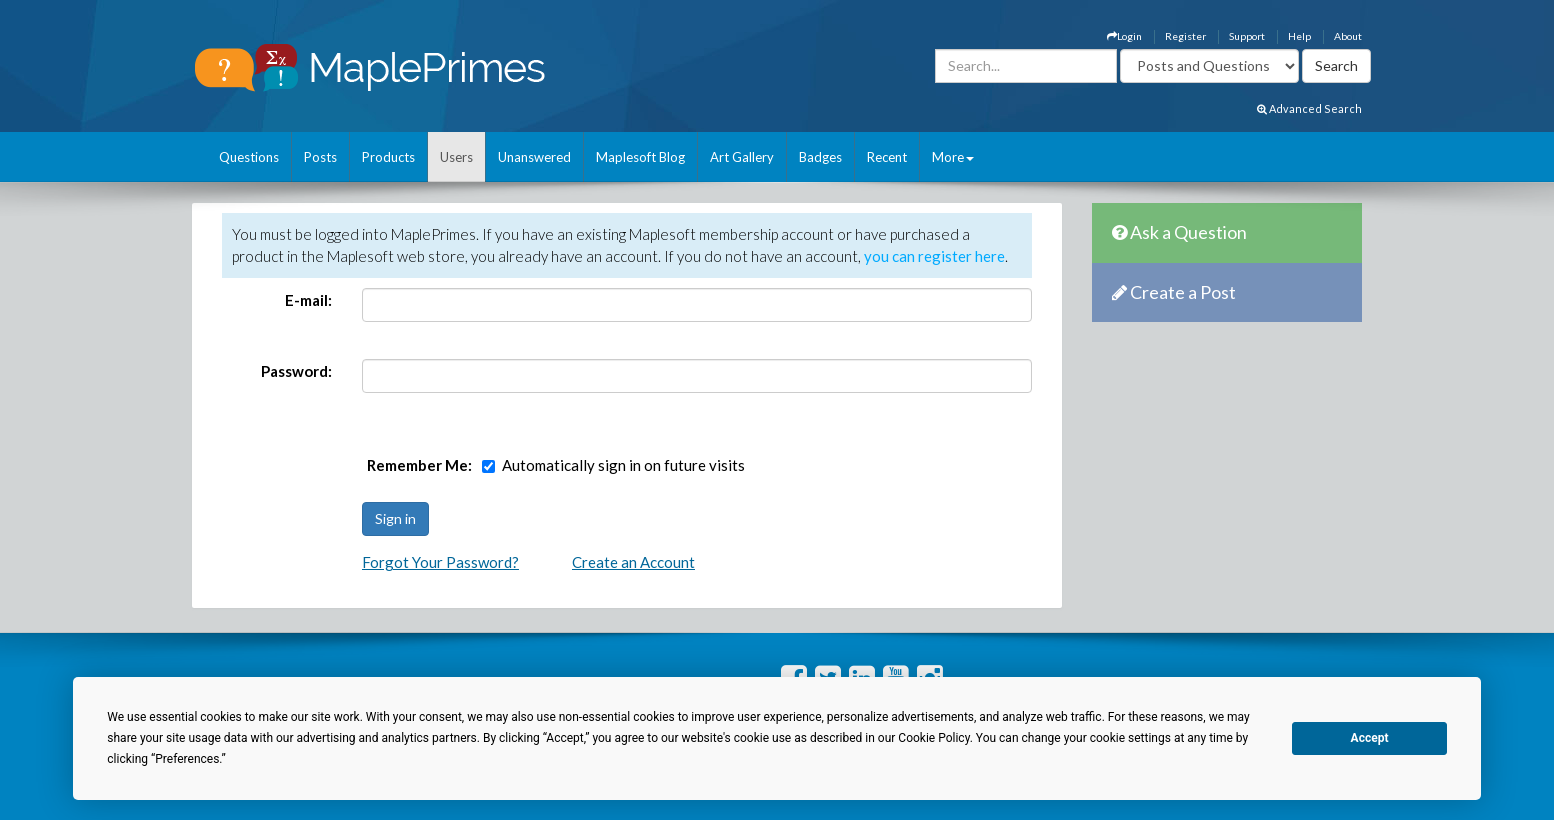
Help (1299, 36)
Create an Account (633, 562)
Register (1185, 36)
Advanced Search (1309, 108)
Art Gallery (742, 157)
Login (1124, 36)
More (953, 157)
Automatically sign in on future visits (623, 465)
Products (388, 157)
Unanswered (534, 157)
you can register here (934, 256)
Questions (249, 157)
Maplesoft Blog (640, 157)
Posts (320, 157)
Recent (887, 157)
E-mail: (308, 300)
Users (456, 157)
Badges (820, 157)
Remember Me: (419, 465)
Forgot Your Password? (440, 562)
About (1348, 36)
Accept (1370, 738)
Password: (296, 371)
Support (1247, 36)
